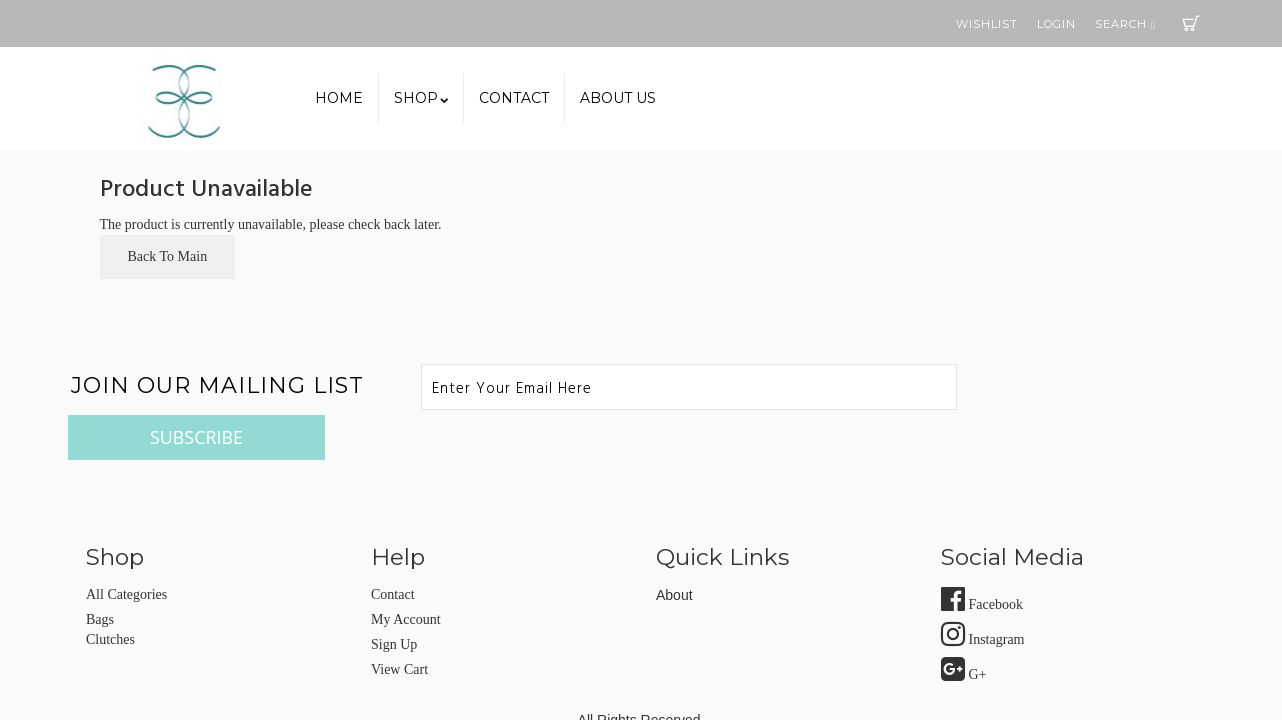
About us (618, 98)
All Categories (126, 549)
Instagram (982, 594)
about (674, 550)
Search (1125, 24)
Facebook (982, 559)
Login (1056, 24)
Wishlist (987, 24)
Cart (1191, 23)
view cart (399, 624)
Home (339, 98)
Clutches (110, 594)
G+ (964, 629)
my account (406, 574)
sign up (394, 599)
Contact (514, 98)
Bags (100, 574)
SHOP (421, 98)
